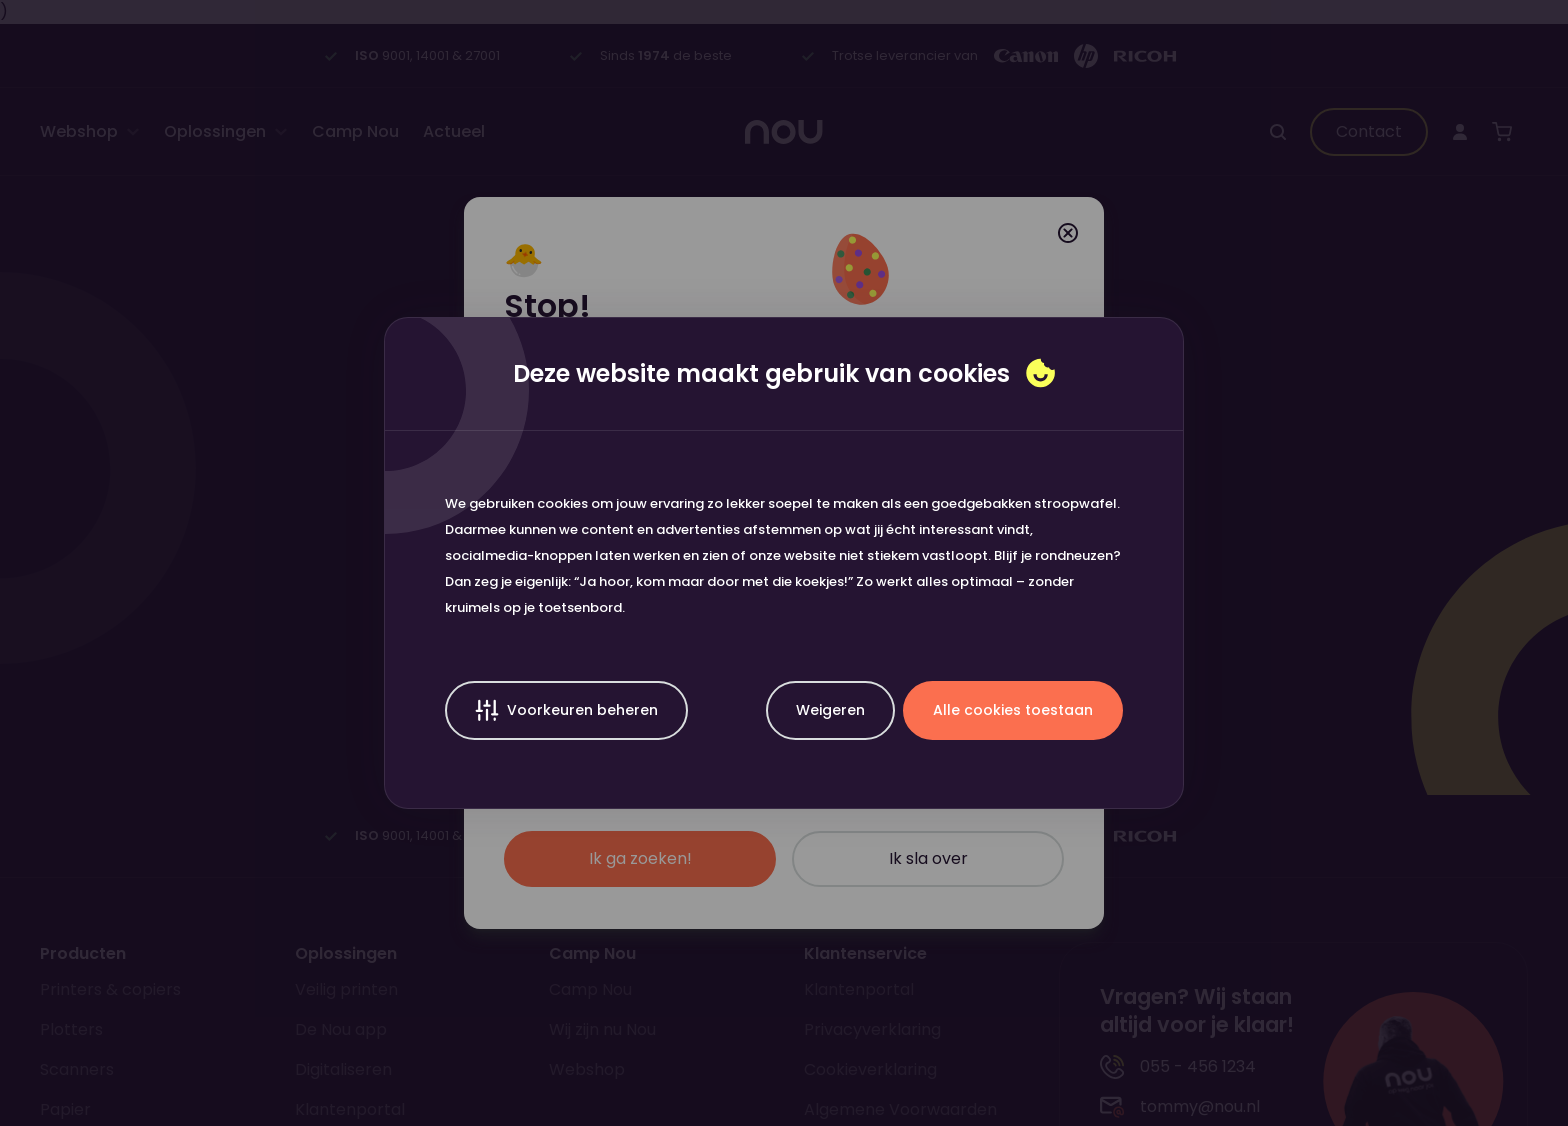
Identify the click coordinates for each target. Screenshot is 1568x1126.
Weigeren (830, 710)
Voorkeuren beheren (566, 710)
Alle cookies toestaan (1013, 710)
